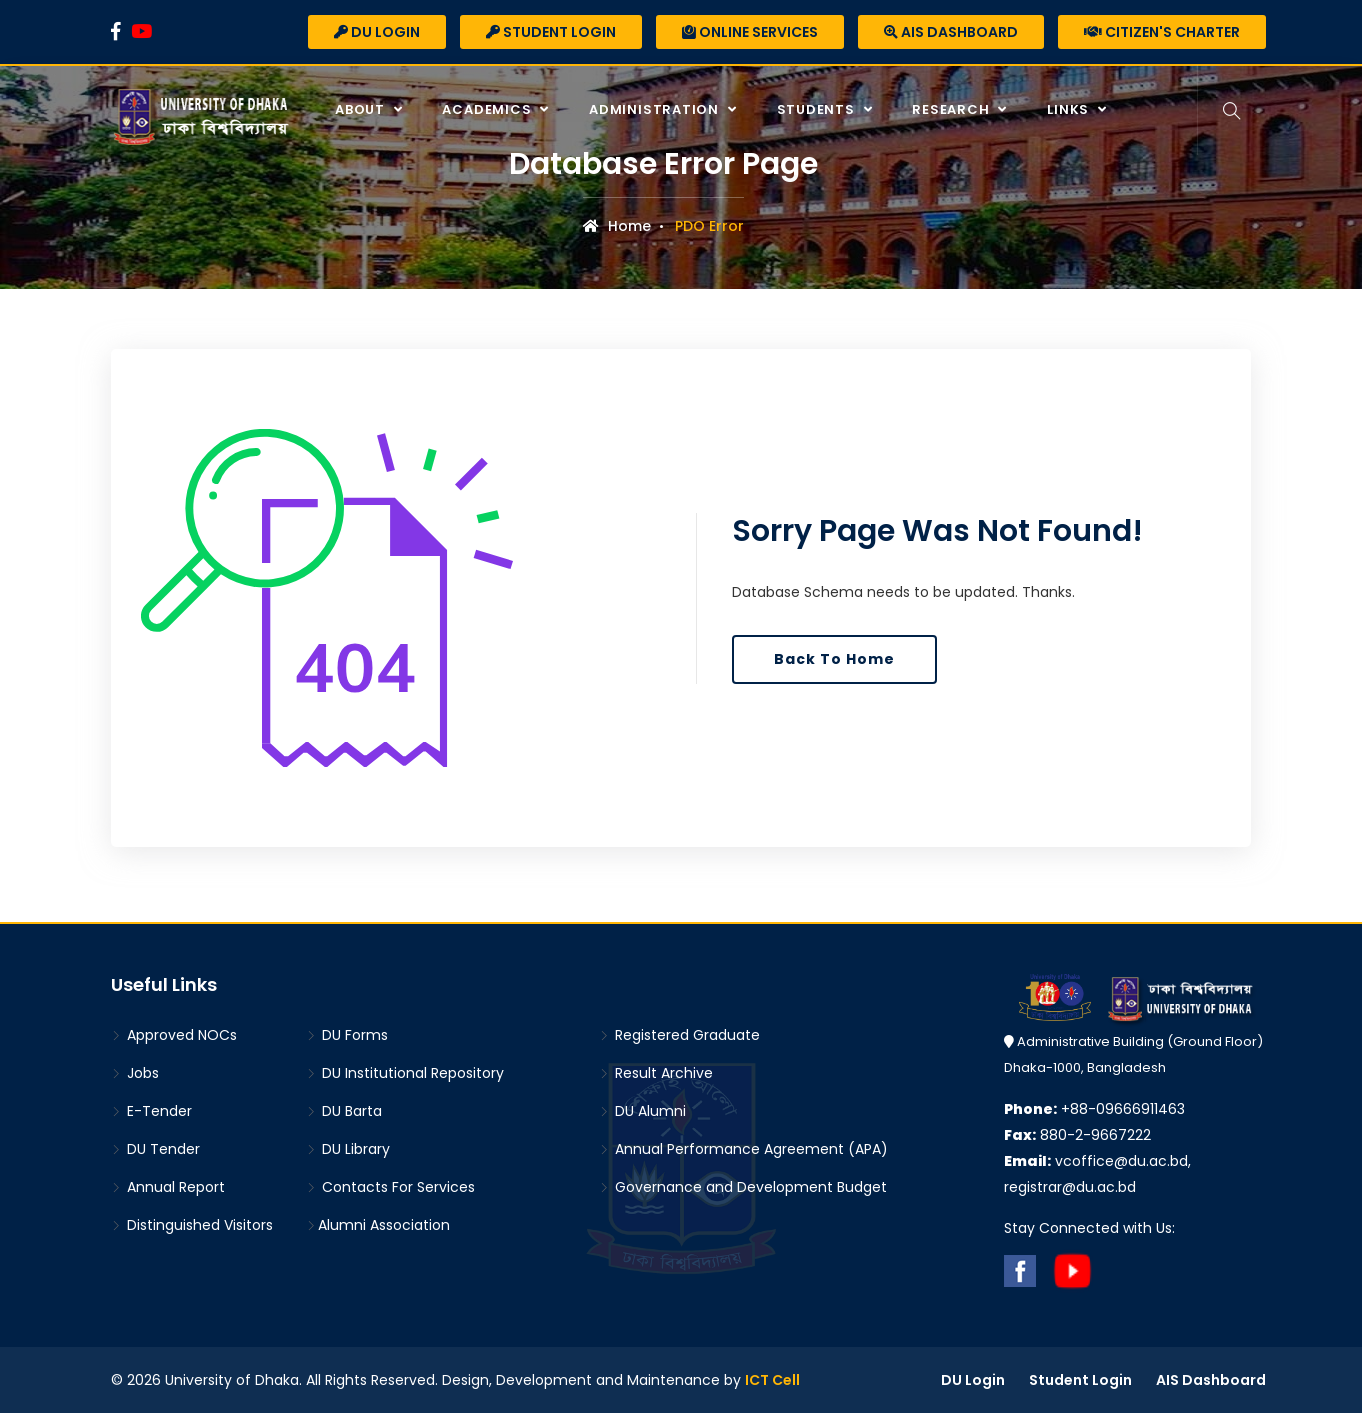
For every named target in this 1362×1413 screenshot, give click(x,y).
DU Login (377, 32)
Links (1070, 109)
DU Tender (155, 1149)
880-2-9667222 (1077, 1135)
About (362, 109)
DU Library (348, 1149)
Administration (656, 109)
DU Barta (344, 1111)
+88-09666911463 (1094, 1109)
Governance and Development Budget (743, 1187)
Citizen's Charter (1162, 32)
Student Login (551, 32)
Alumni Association (378, 1225)
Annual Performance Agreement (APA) (743, 1149)
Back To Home (834, 659)
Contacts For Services (390, 1187)
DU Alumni (642, 1111)
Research (952, 109)
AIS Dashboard (951, 32)
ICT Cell (772, 1380)
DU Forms (347, 1035)
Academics (488, 109)
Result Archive (656, 1073)
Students (818, 109)
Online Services (750, 32)
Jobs (135, 1073)
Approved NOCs (174, 1035)
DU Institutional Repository (405, 1073)
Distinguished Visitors (192, 1225)
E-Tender (151, 1111)
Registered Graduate (679, 1035)
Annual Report (168, 1187)
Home (617, 226)
